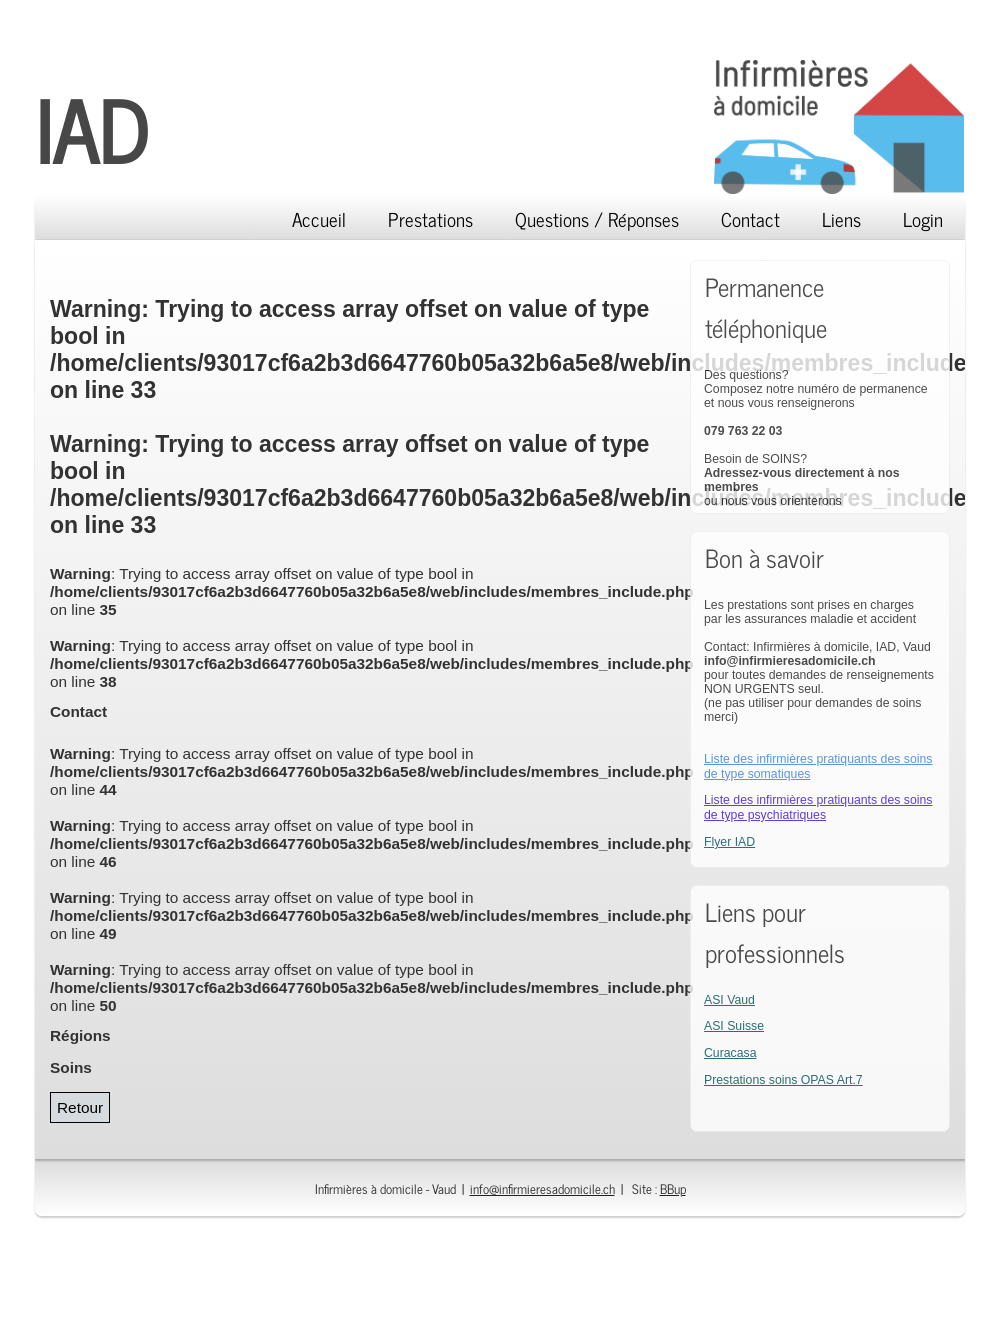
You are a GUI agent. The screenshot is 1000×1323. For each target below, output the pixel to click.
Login (923, 218)
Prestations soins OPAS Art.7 (783, 1080)
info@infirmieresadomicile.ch (542, 1188)
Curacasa (730, 1053)
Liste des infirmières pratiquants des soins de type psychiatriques (818, 807)
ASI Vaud (729, 1000)
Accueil (319, 218)
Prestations (430, 218)
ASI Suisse (734, 1026)
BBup (673, 1188)
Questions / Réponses (597, 218)
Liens (841, 218)
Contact (750, 218)
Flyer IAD (729, 842)
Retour (80, 1107)
